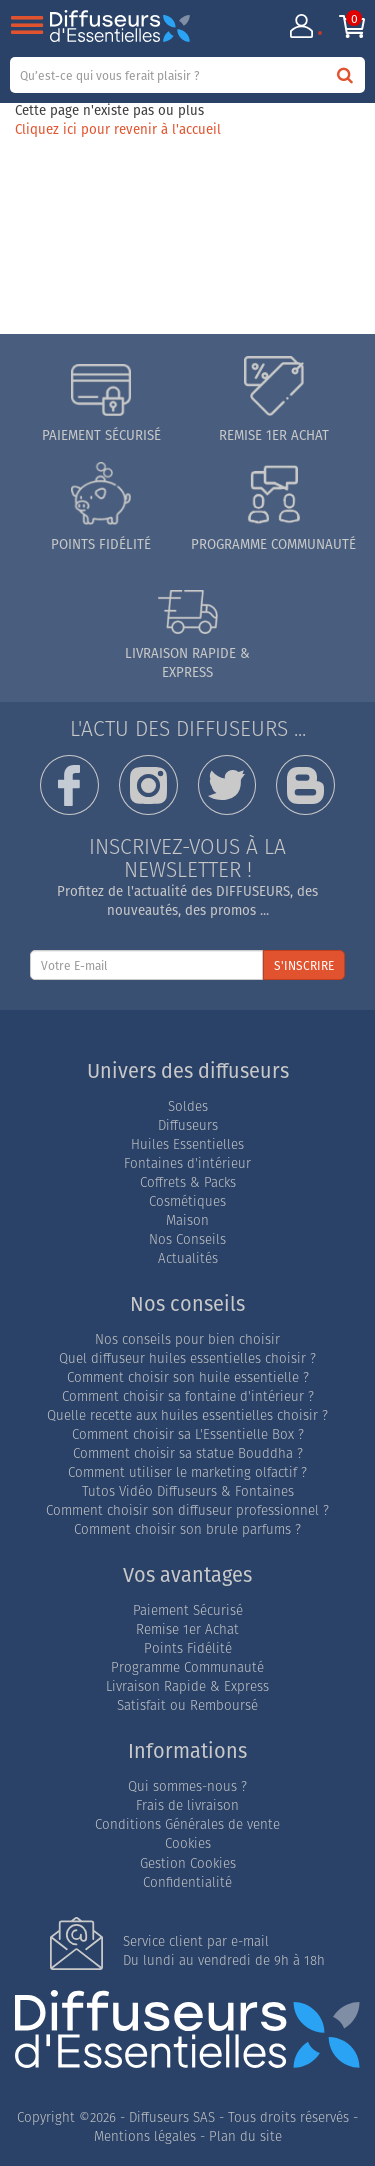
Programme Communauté (187, 1667)
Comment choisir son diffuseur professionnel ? (187, 1510)
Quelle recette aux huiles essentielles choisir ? (187, 1415)
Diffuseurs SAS (172, 2117)
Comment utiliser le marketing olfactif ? (187, 1472)
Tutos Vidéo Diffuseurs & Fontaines (188, 1491)
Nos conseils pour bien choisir (187, 1339)
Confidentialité (187, 1882)
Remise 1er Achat (187, 1629)
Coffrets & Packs (188, 1182)
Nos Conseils (187, 1239)
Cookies (188, 1843)
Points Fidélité (188, 1648)
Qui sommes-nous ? (187, 1786)
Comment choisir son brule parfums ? (187, 1529)
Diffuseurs (188, 1125)
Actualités (188, 1258)
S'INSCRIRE (304, 965)
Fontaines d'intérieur (187, 1163)
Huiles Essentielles (187, 1144)
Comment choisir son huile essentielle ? (188, 1377)
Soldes (188, 1106)
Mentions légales (145, 2136)
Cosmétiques (187, 1201)
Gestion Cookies (188, 1863)
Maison (187, 1220)
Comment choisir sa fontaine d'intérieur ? (188, 1396)
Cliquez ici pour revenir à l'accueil (118, 129)
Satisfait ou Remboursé (187, 1705)
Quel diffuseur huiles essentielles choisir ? (187, 1358)
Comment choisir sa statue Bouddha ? (188, 1453)
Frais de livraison (187, 1805)
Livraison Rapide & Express (187, 1686)
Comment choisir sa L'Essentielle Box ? (188, 1434)
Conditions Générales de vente (187, 1824)
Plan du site (245, 2136)
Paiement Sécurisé (188, 1610)
